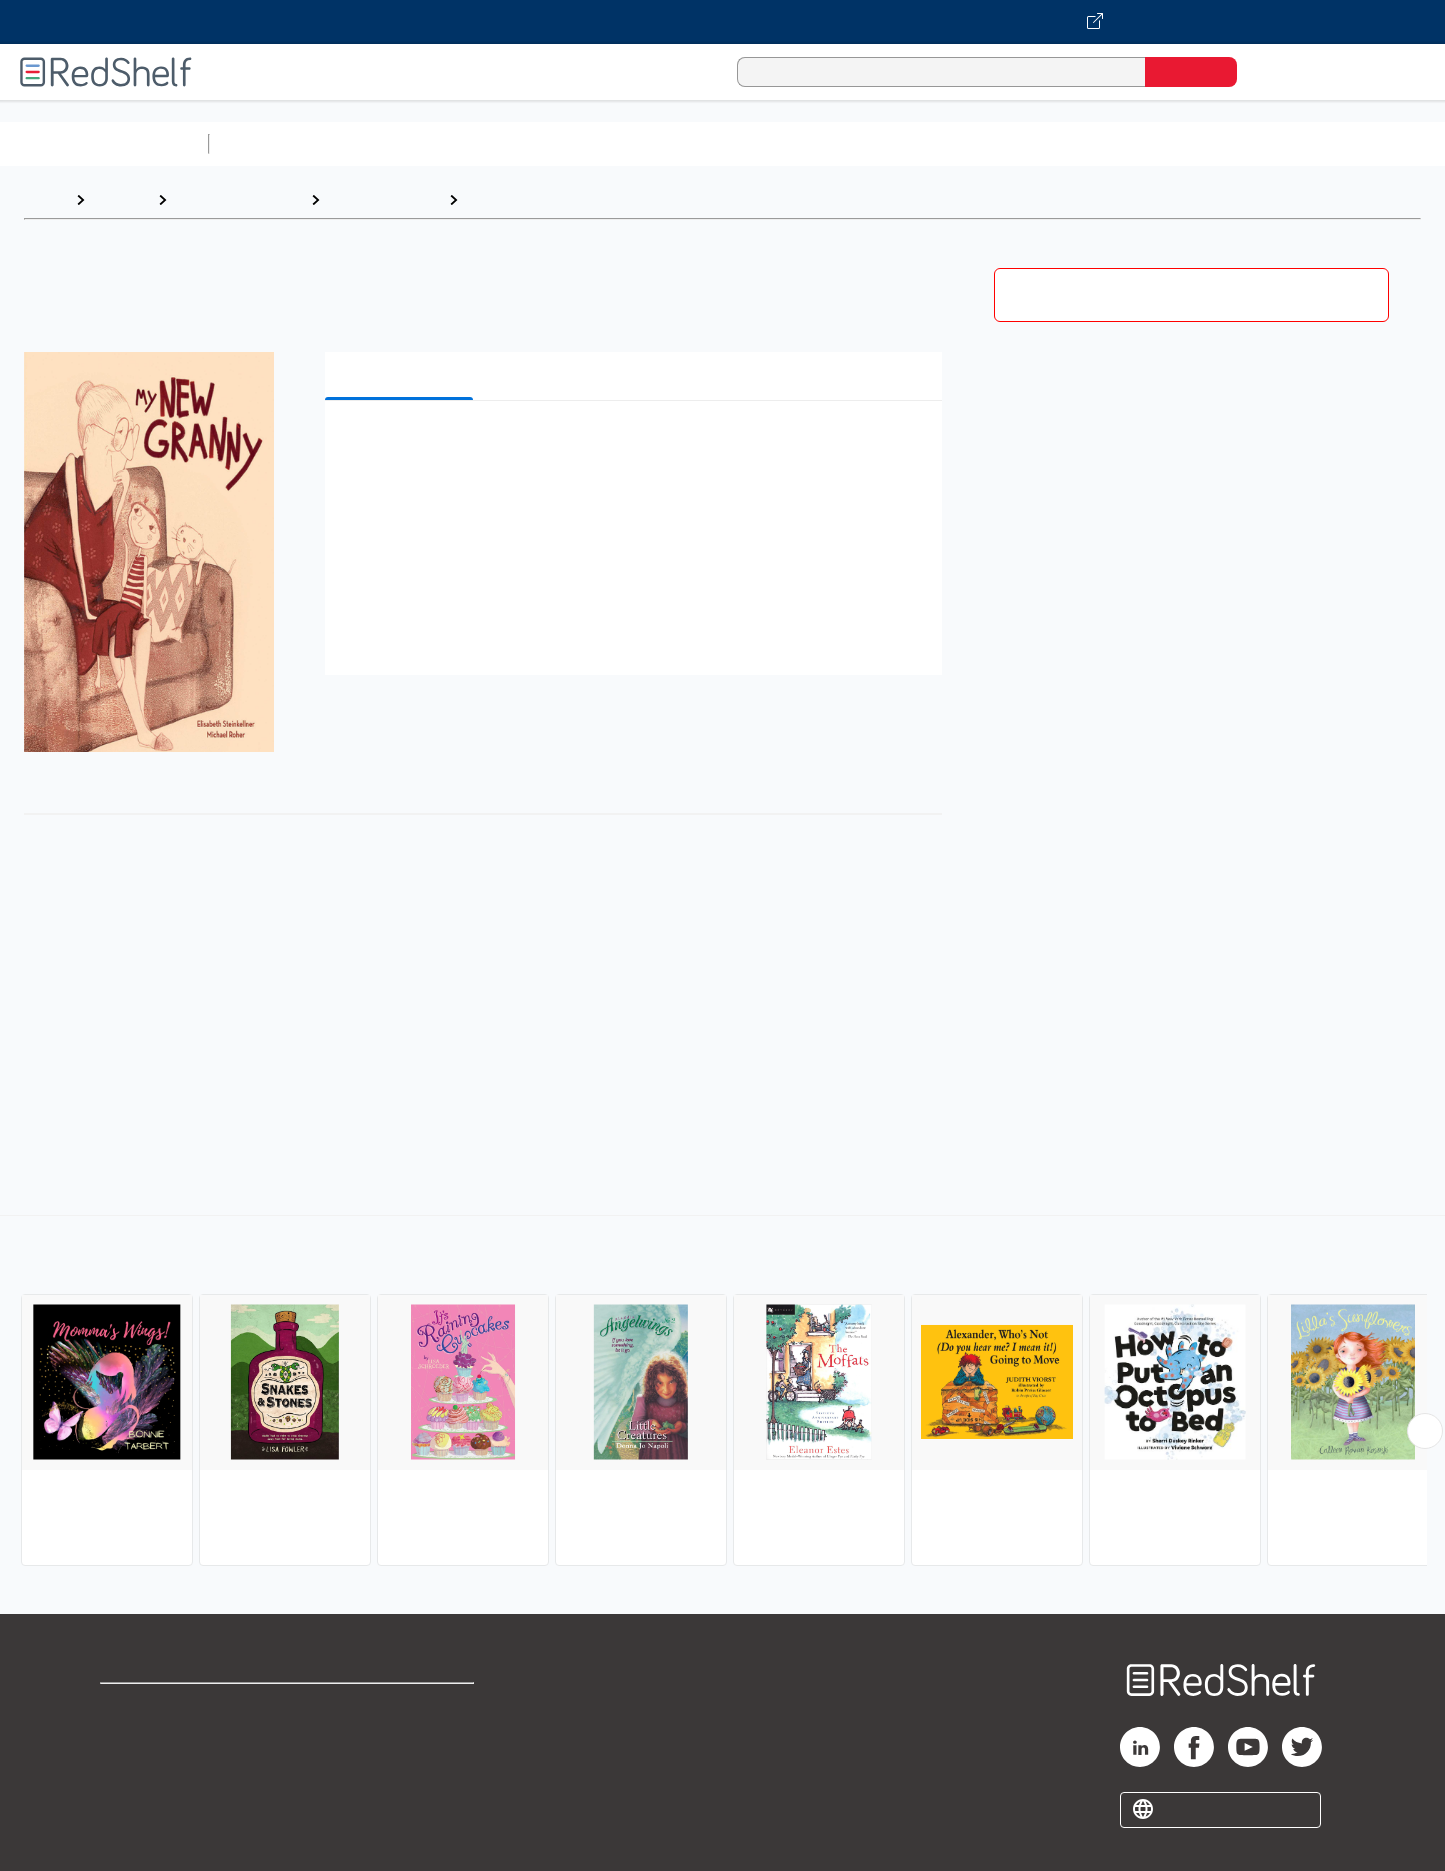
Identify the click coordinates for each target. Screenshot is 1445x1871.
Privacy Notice (155, 1771)
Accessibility (397, 1771)
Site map (133, 1803)
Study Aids (270, 143)
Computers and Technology (571, 143)
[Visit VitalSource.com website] (722, 22)
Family (491, 199)
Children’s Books (1327, 143)
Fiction (1130, 143)
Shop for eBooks (164, 1707)
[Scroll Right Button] (1425, 1431)
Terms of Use (401, 1707)
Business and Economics (776, 143)
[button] (637, 446)
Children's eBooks (238, 199)
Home (45, 199)
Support (130, 1739)
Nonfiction (1211, 143)
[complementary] (722, 1393)
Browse (121, 199)
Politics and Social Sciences (985, 143)
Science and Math (392, 143)
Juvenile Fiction (384, 199)
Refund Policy (401, 1739)
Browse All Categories (104, 143)
